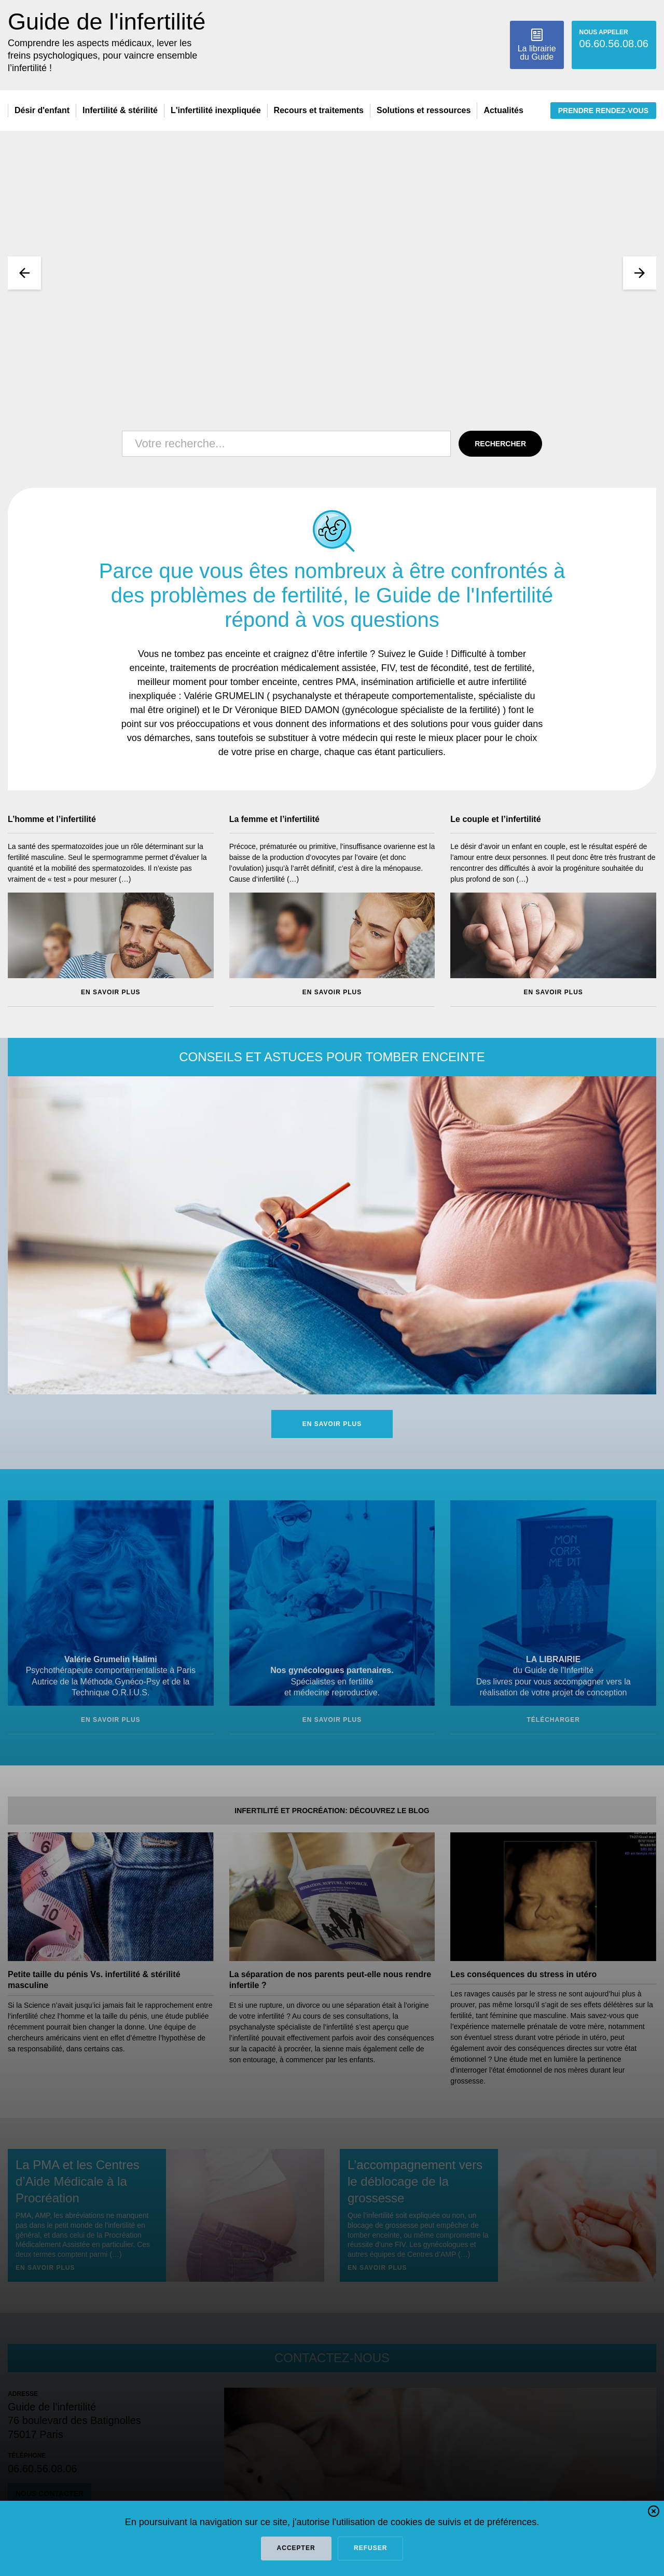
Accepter (296, 2548)
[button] (653, 2513)
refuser (370, 2548)
